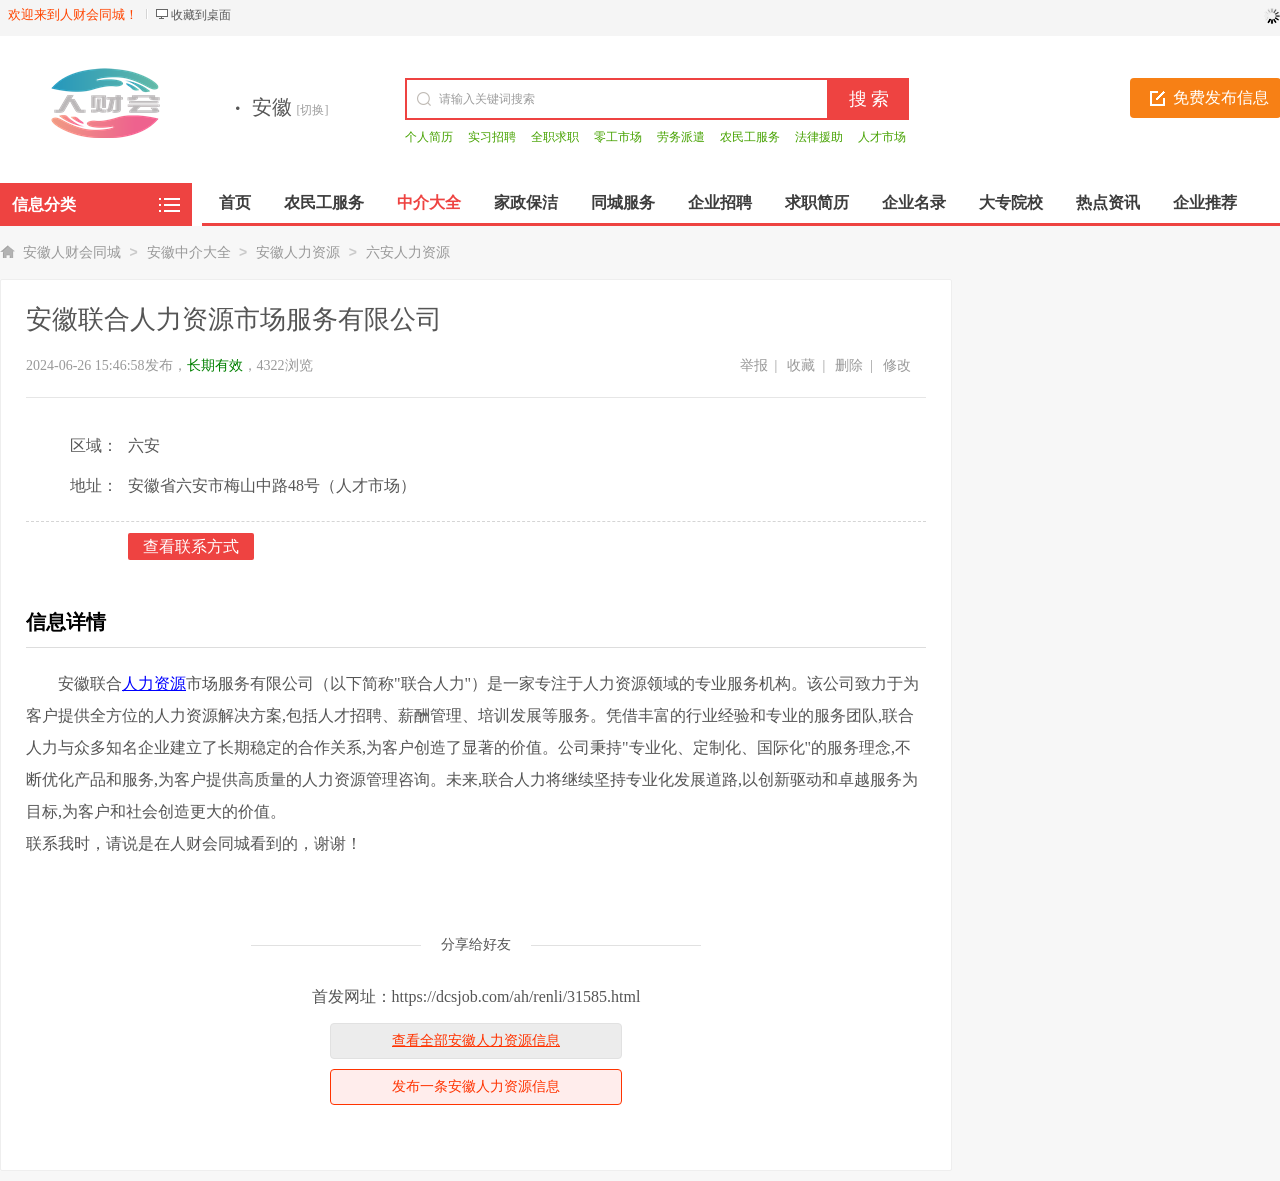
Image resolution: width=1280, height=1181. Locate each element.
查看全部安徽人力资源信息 (476, 1040)
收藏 (801, 365)
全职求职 (555, 137)
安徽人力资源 (298, 252)
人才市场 (882, 137)
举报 (754, 365)
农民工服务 (750, 137)
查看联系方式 (191, 546)
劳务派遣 (681, 137)
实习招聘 (492, 137)
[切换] (313, 110)
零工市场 (618, 137)
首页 (235, 202)
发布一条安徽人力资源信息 (476, 1086)
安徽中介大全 (189, 252)
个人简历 (429, 137)
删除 (849, 365)
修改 (897, 365)
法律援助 (819, 137)
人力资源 (154, 683)
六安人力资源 (408, 252)
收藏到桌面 (201, 15)
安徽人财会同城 (72, 252)
